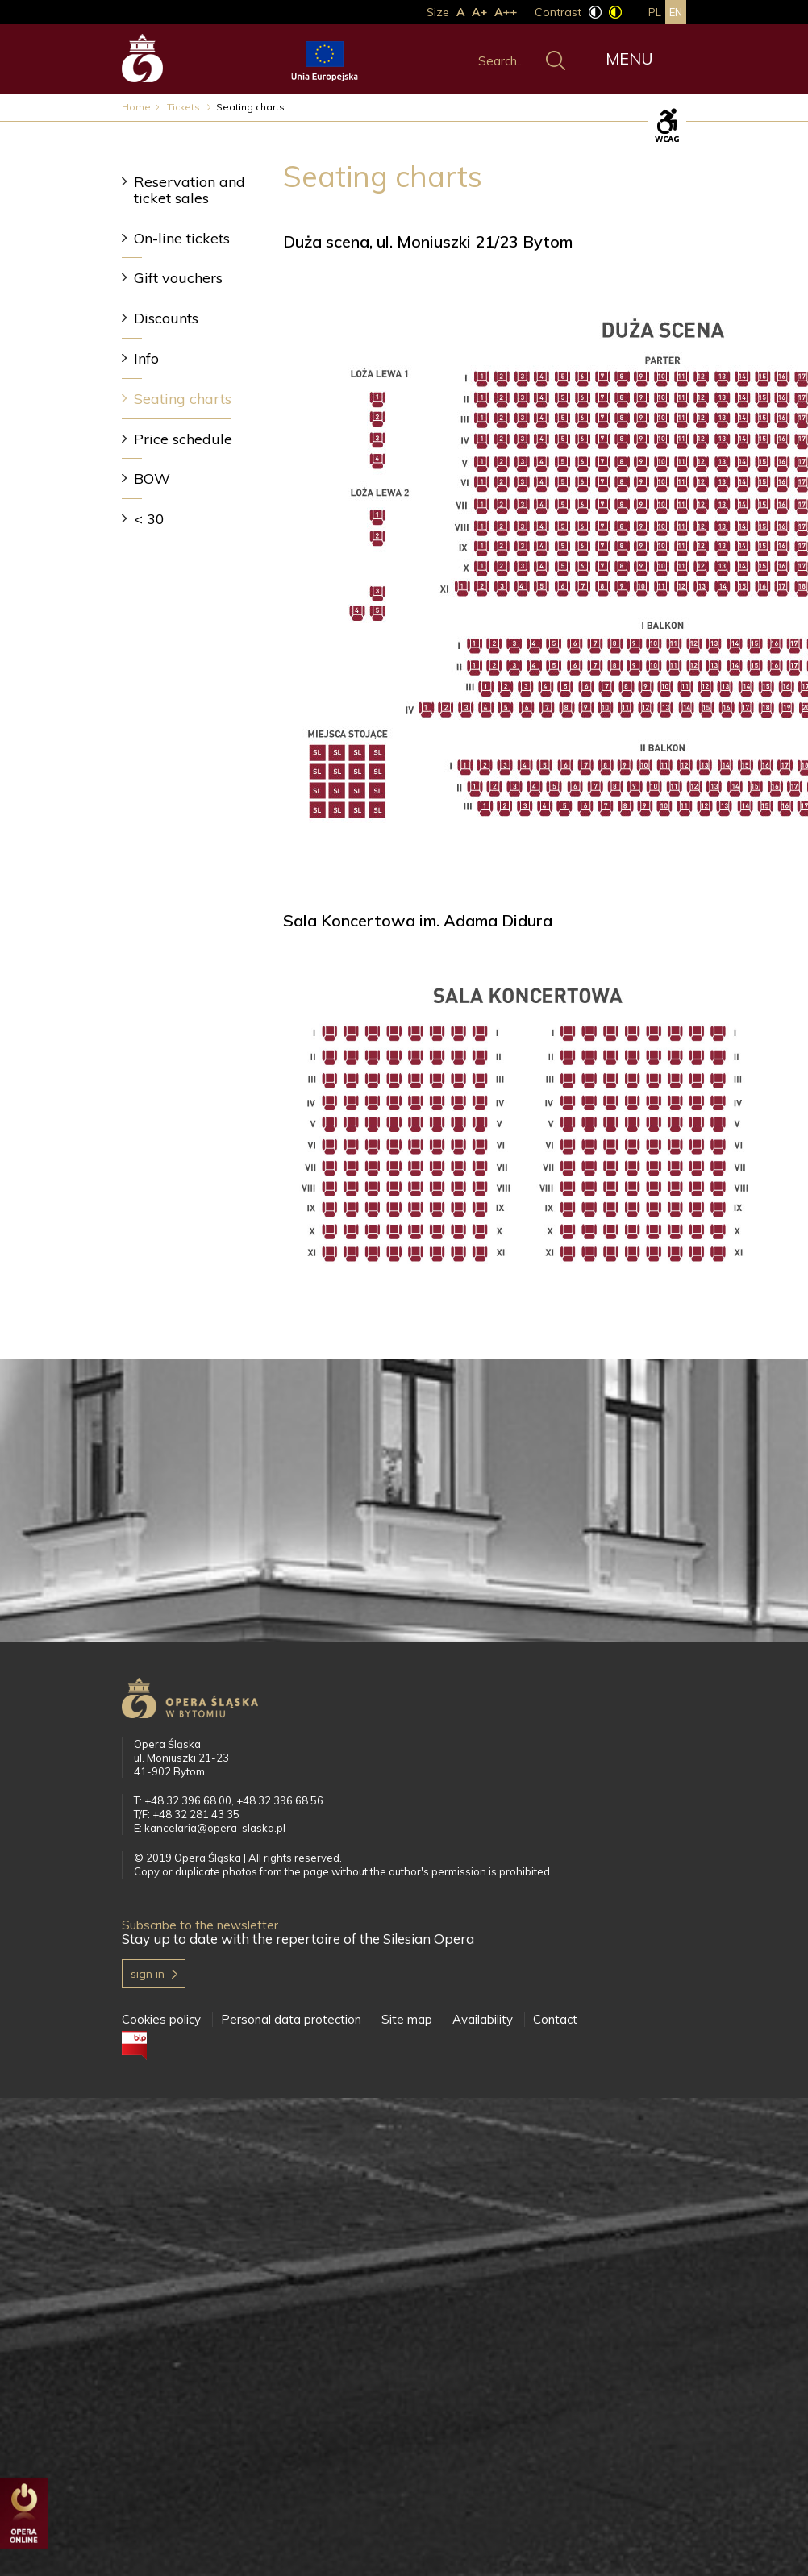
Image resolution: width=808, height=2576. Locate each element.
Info (146, 358)
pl (654, 12)
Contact (555, 2019)
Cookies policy (161, 2019)
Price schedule (183, 439)
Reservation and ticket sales (189, 190)
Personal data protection (291, 2019)
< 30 (149, 519)
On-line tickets (182, 238)
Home (136, 107)
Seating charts (182, 398)
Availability (482, 2019)
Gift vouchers (178, 277)
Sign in (148, 1973)
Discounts (166, 318)
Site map (406, 2019)
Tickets (184, 107)
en (675, 12)
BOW (152, 478)
